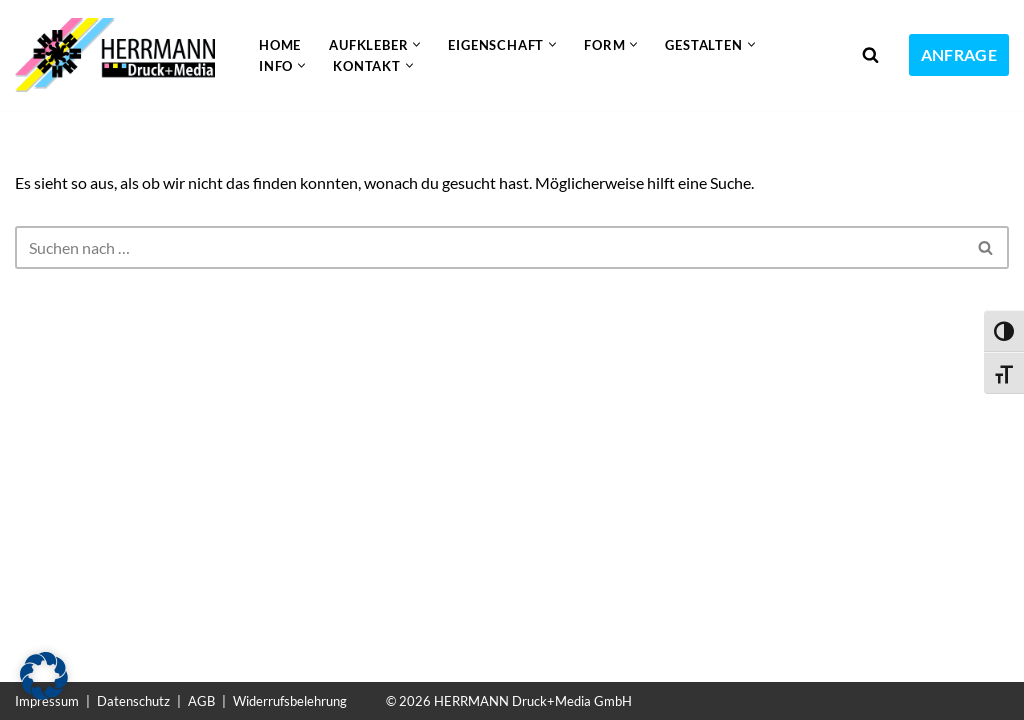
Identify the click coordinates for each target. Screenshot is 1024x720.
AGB (201, 701)
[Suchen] (870, 54)
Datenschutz (133, 701)
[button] (416, 44)
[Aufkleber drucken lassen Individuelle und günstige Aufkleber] (120, 55)
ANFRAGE (959, 54)
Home (280, 44)
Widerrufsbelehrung (290, 701)
